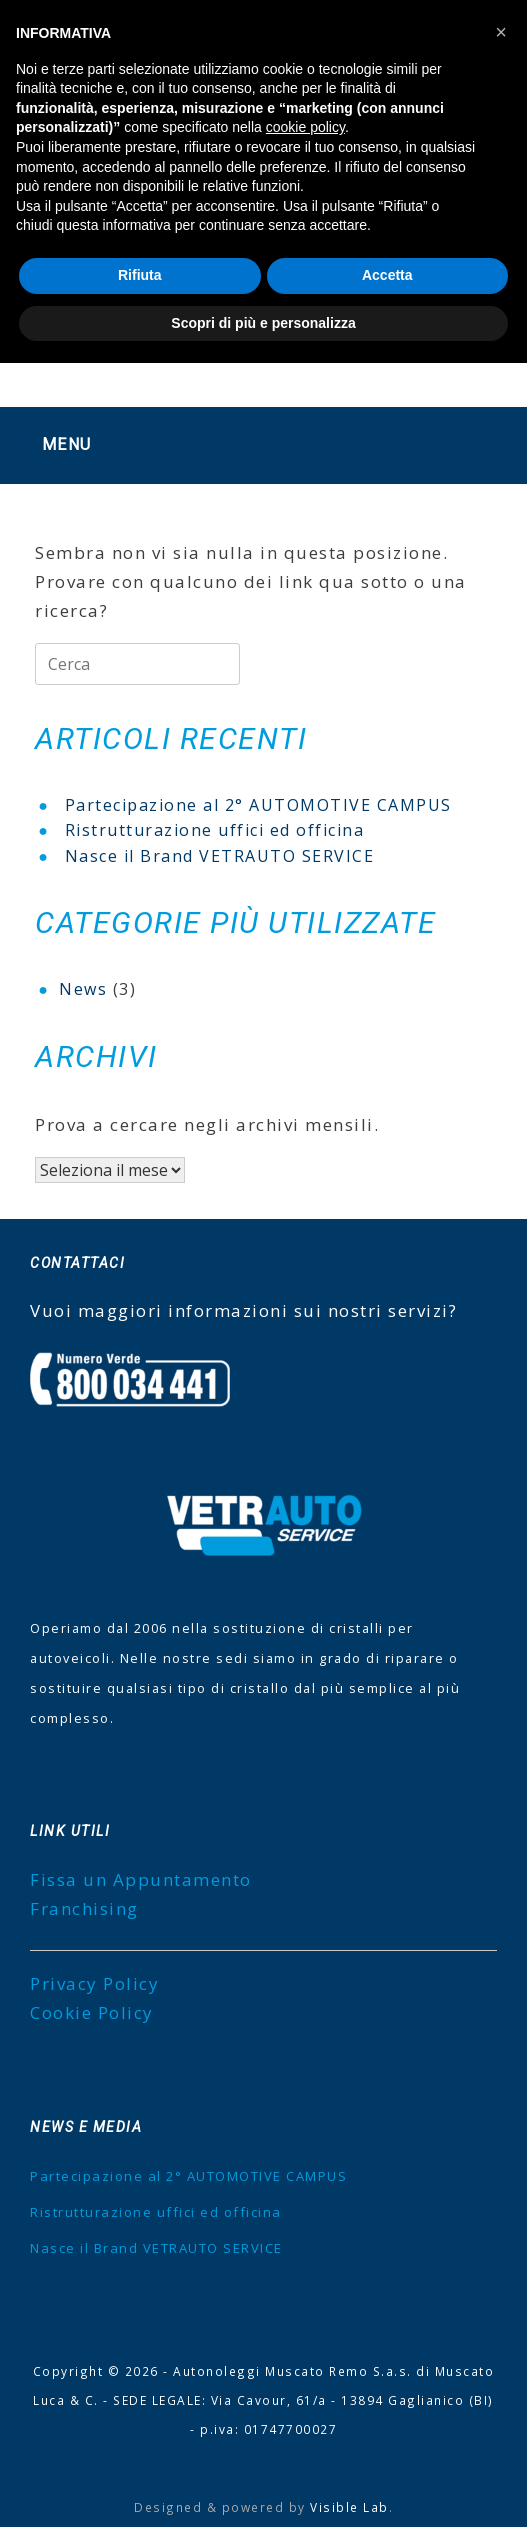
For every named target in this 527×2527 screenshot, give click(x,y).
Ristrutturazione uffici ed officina (215, 830)
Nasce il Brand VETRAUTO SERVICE (220, 856)
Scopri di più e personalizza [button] (263, 323)
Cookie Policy (92, 2012)
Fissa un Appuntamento (141, 1879)
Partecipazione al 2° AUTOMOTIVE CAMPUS (258, 805)
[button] (501, 32)
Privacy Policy (94, 1983)
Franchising (84, 1908)
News (83, 989)
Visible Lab (349, 2507)
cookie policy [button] (305, 127)
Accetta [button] (387, 275)
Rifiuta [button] (140, 275)
